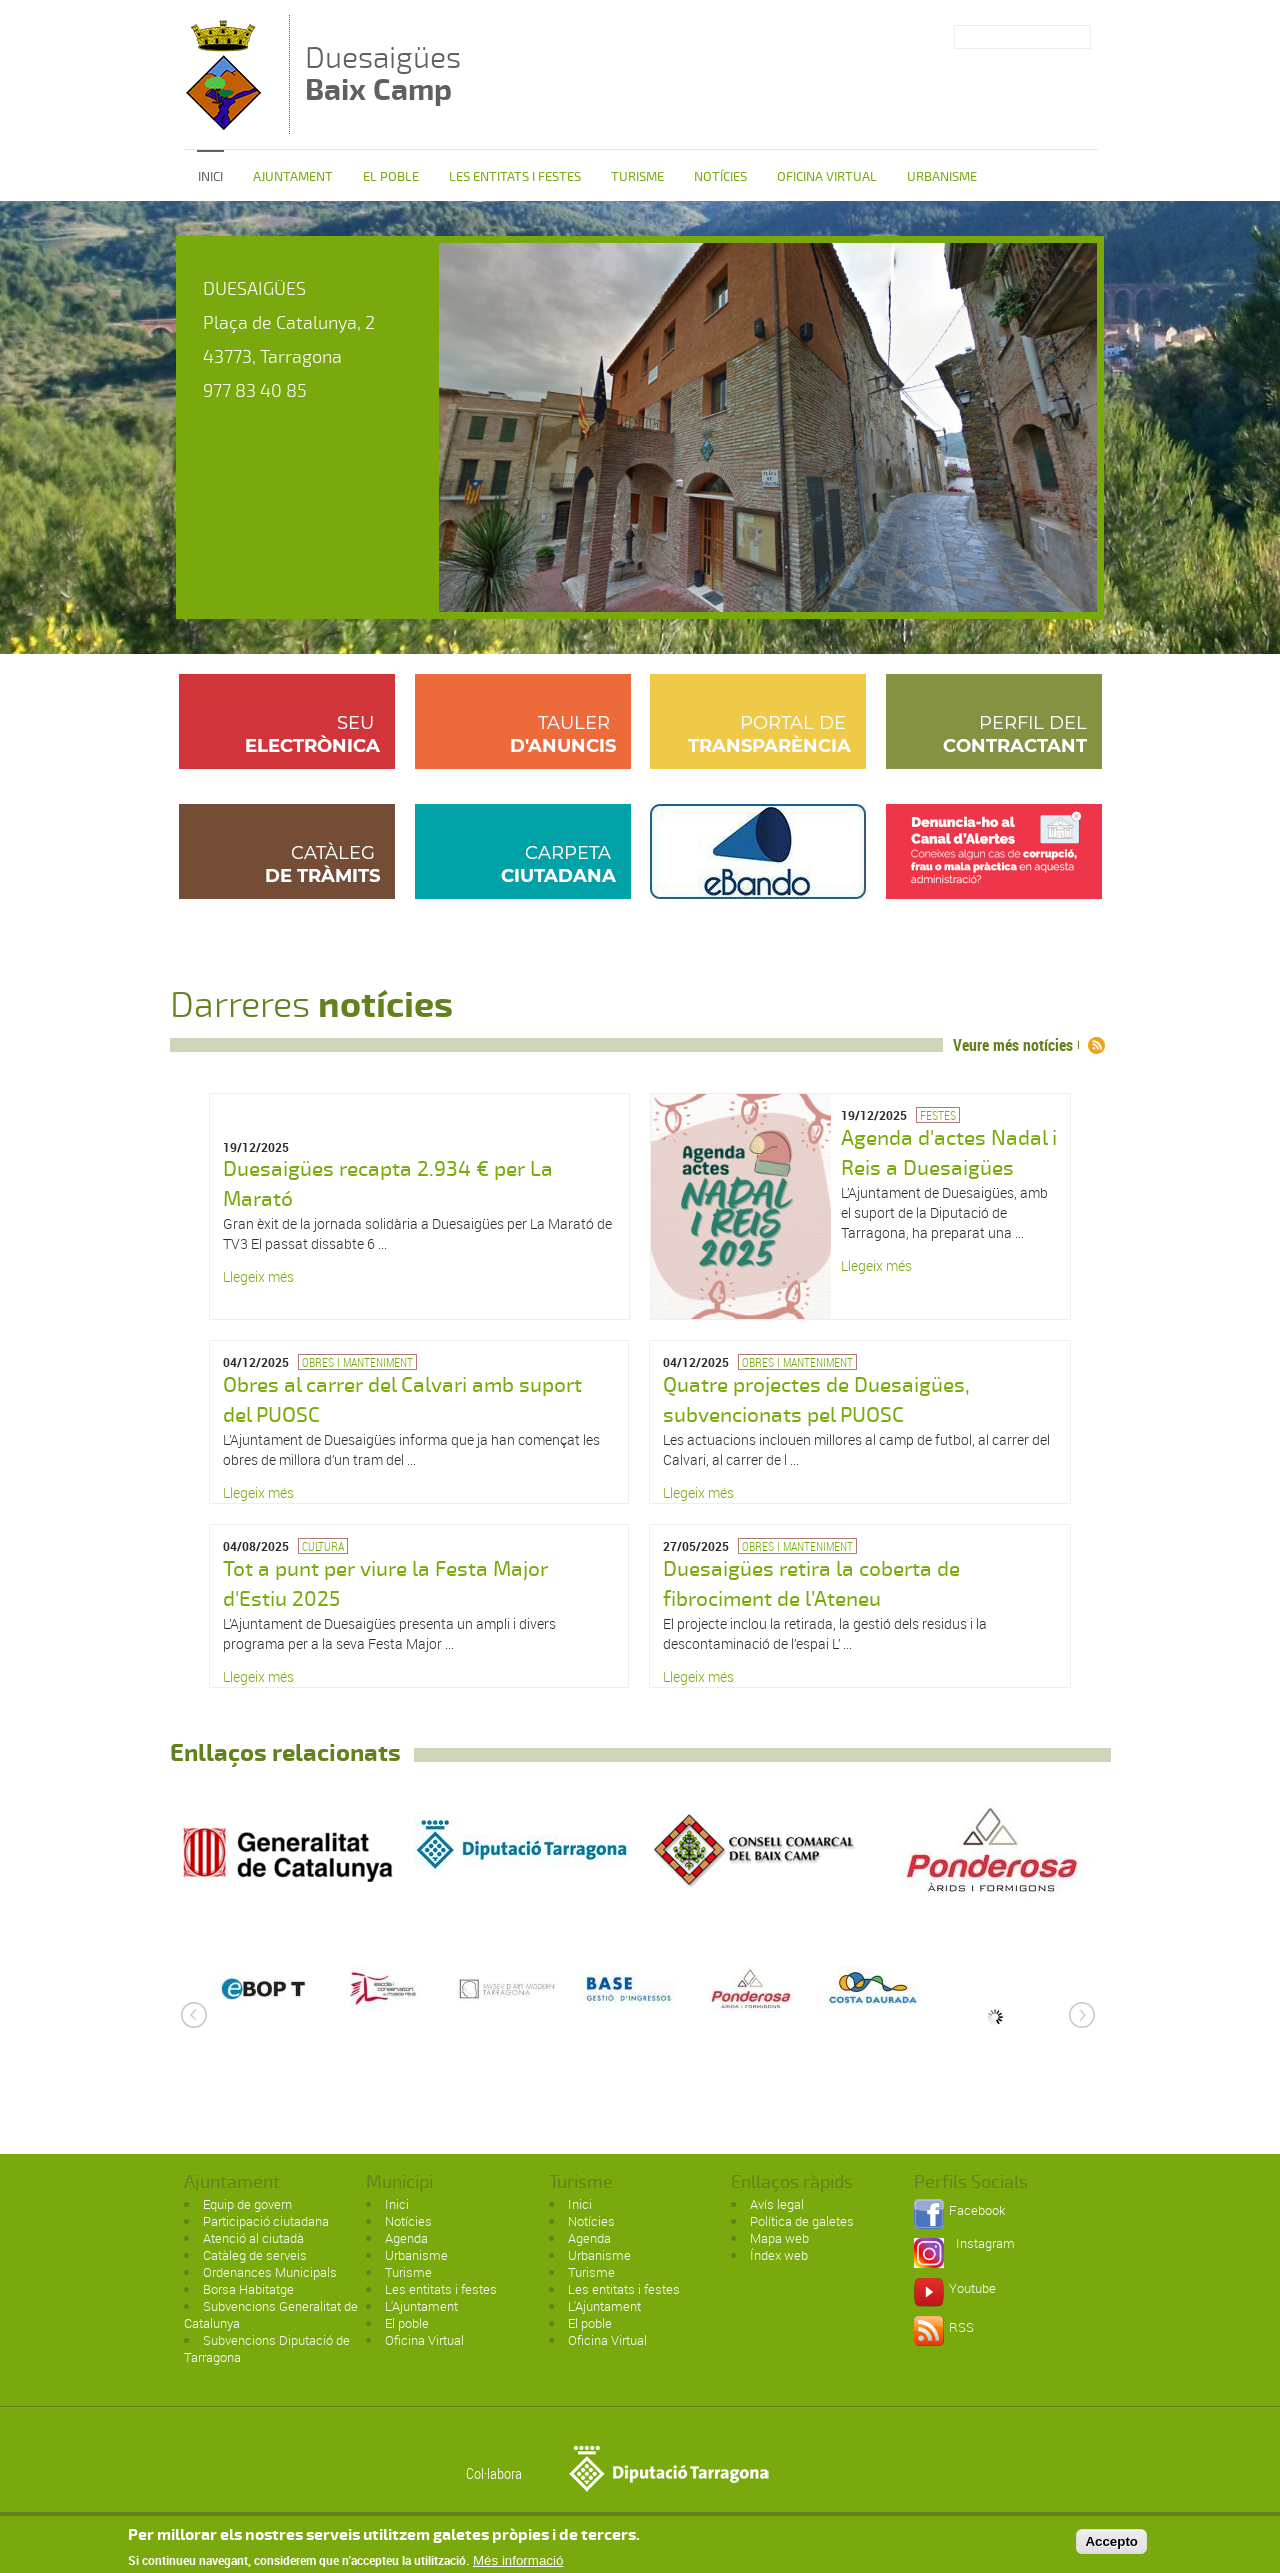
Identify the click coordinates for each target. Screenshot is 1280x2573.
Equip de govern (247, 2204)
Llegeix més (258, 1276)
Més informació (518, 2564)
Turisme (637, 177)
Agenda (406, 2238)
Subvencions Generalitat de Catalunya (271, 2314)
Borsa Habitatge (248, 2289)
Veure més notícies (1013, 1045)
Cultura (323, 1546)
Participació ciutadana (266, 2221)
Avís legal (777, 2204)
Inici (210, 177)
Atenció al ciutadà (253, 2238)
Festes (938, 1115)
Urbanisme (942, 177)
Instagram (985, 2243)
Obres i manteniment (357, 1362)
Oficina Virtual (827, 177)
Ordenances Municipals (270, 2272)
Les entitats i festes (515, 177)
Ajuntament (293, 177)
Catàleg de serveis (255, 2255)
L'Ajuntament (421, 2306)
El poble (391, 177)
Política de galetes (802, 2221)
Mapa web (779, 2238)
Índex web (779, 2255)
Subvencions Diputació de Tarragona (267, 2348)
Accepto (1111, 2545)
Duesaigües (383, 73)
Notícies (720, 177)
